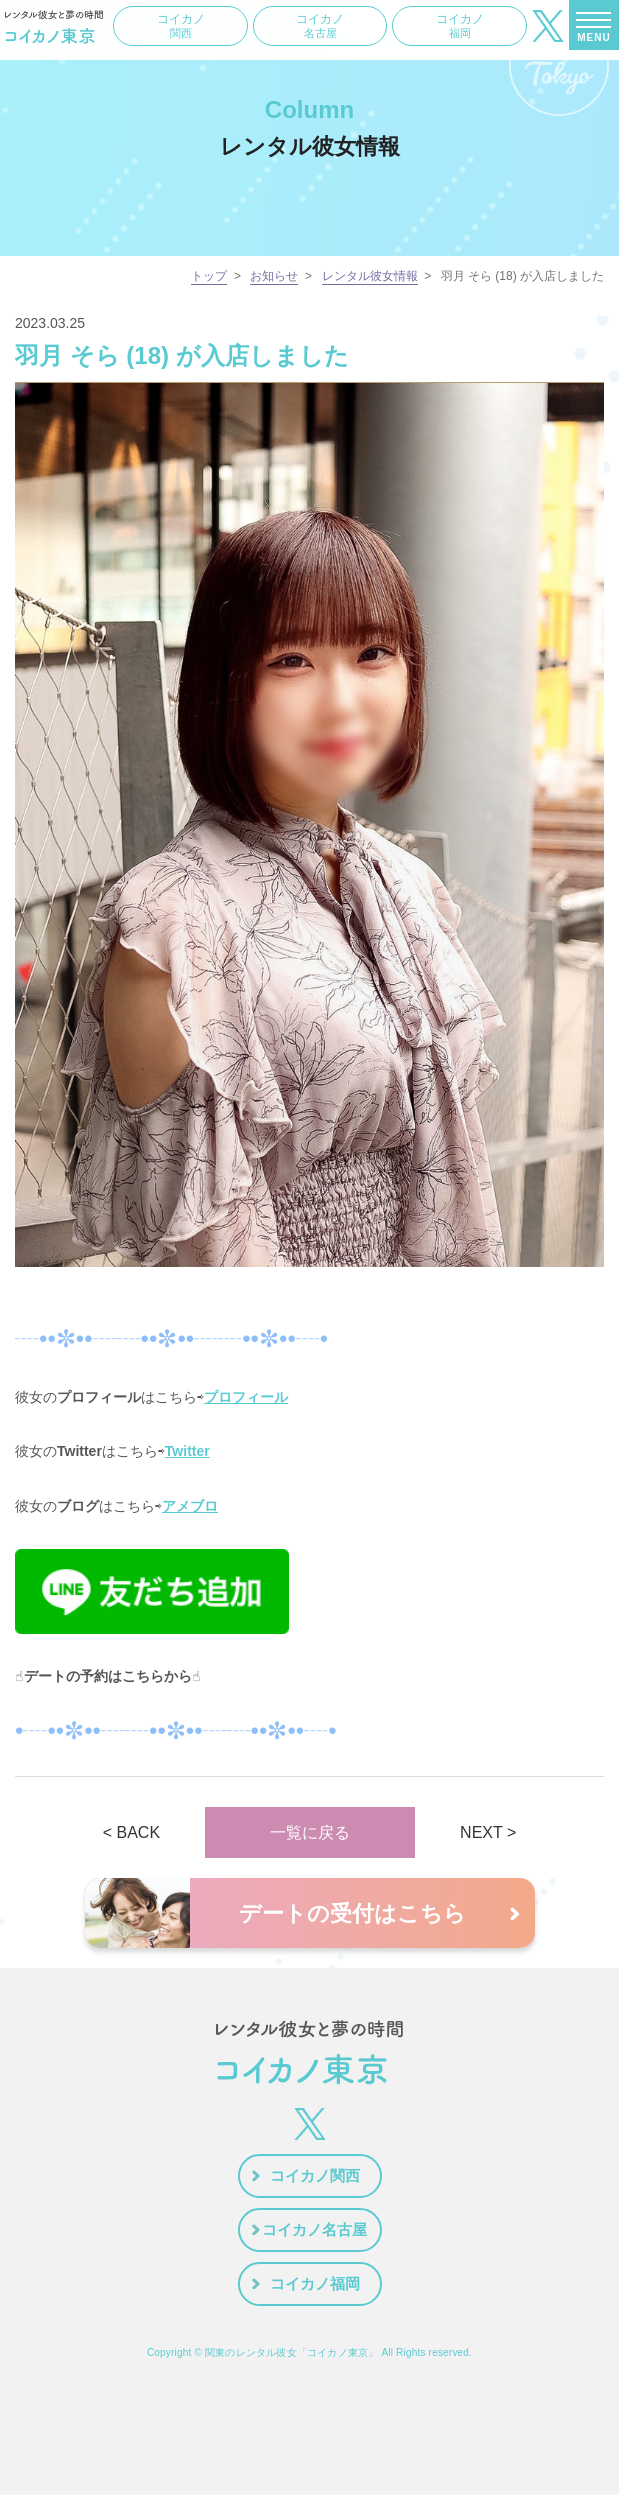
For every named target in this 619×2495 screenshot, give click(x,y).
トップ (209, 276)
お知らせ (274, 276)
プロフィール (246, 1397)
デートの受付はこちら (352, 1913)
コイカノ (181, 26)
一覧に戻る (310, 1832)
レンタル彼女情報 (370, 276)
